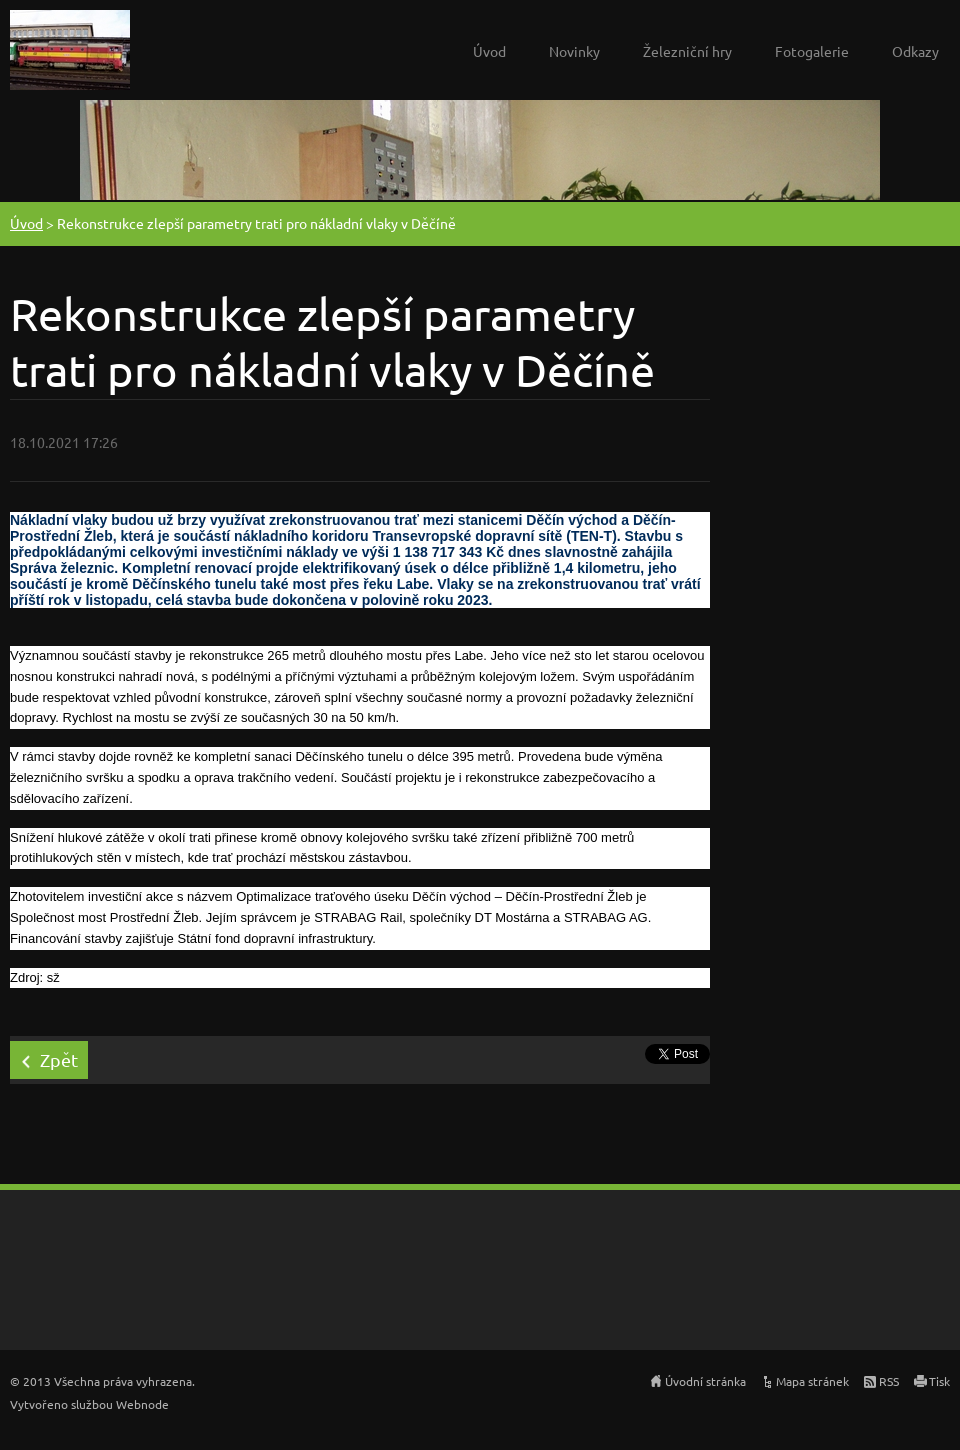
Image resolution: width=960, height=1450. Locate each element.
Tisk (939, 1381)
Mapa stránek (812, 1381)
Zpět (59, 1059)
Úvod (489, 51)
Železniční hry (687, 51)
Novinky (574, 51)
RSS (889, 1381)
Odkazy (915, 51)
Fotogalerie (812, 51)
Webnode (142, 1404)
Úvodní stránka (705, 1381)
